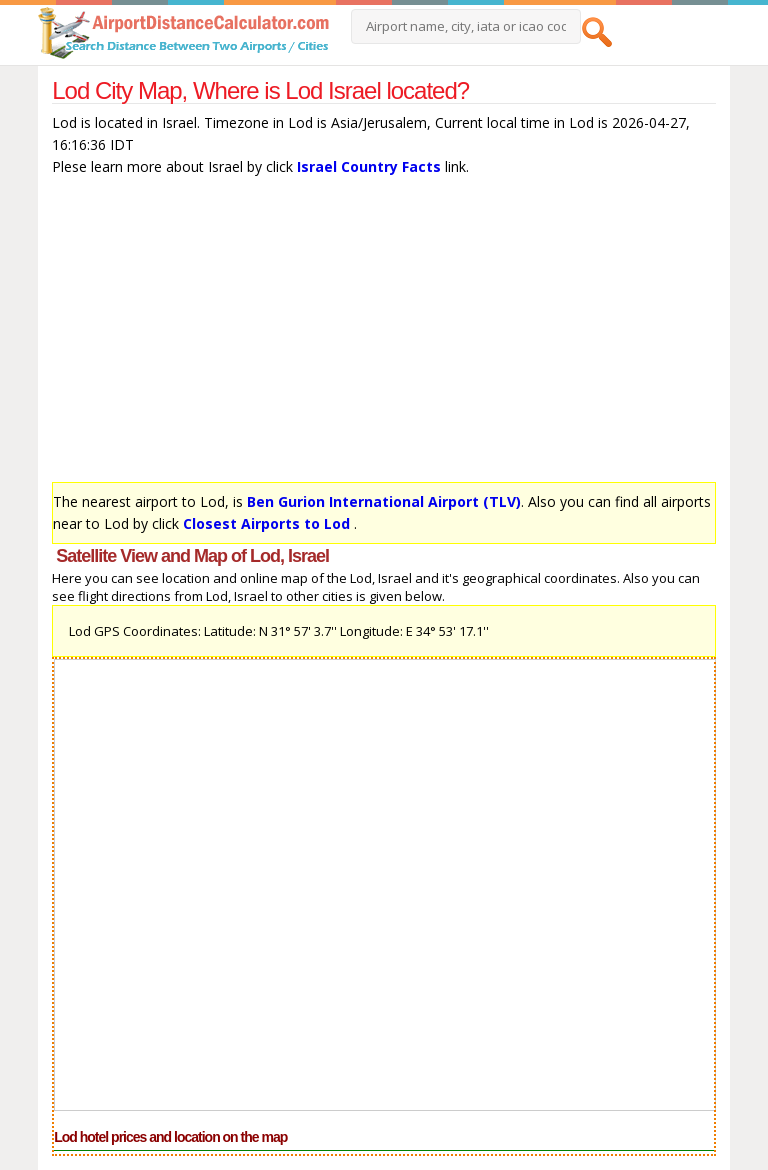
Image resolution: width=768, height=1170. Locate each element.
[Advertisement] (384, 334)
